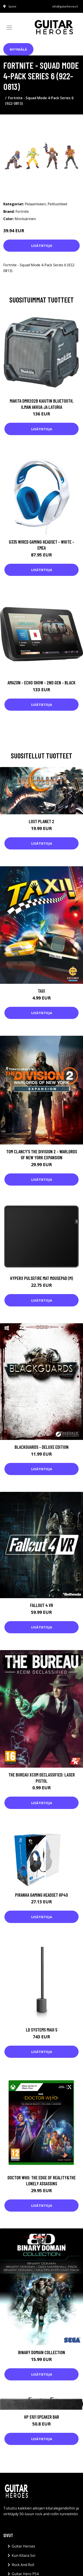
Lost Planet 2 (41, 821)
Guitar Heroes (23, 2546)
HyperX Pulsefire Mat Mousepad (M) (41, 1278)
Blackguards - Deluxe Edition (42, 1447)
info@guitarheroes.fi (65, 6)
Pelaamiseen (35, 204)
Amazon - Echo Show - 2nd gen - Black (41, 682)
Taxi (41, 991)
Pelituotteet (57, 204)
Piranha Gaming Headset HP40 (41, 1895)
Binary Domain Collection (41, 2352)
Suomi (12, 6)
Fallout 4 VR (41, 1605)
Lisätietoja (41, 245)
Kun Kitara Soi (23, 2555)
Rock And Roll (23, 2564)
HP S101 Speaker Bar (41, 2417)
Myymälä (18, 49)
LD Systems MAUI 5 (41, 2029)
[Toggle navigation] (9, 27)
